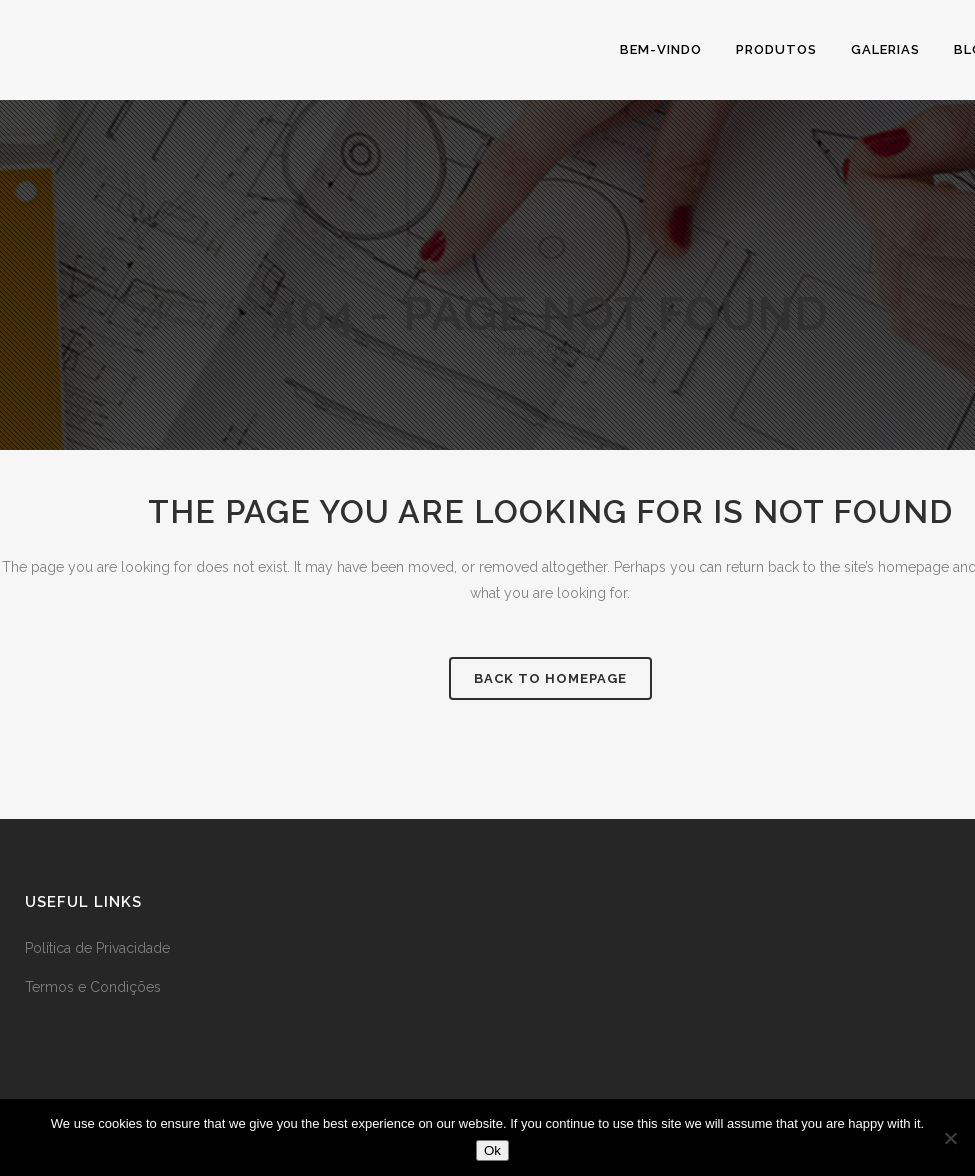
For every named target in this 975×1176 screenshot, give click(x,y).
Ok (492, 1150)
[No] (950, 1138)
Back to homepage (550, 678)
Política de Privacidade (97, 948)
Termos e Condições (93, 987)
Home (515, 350)
